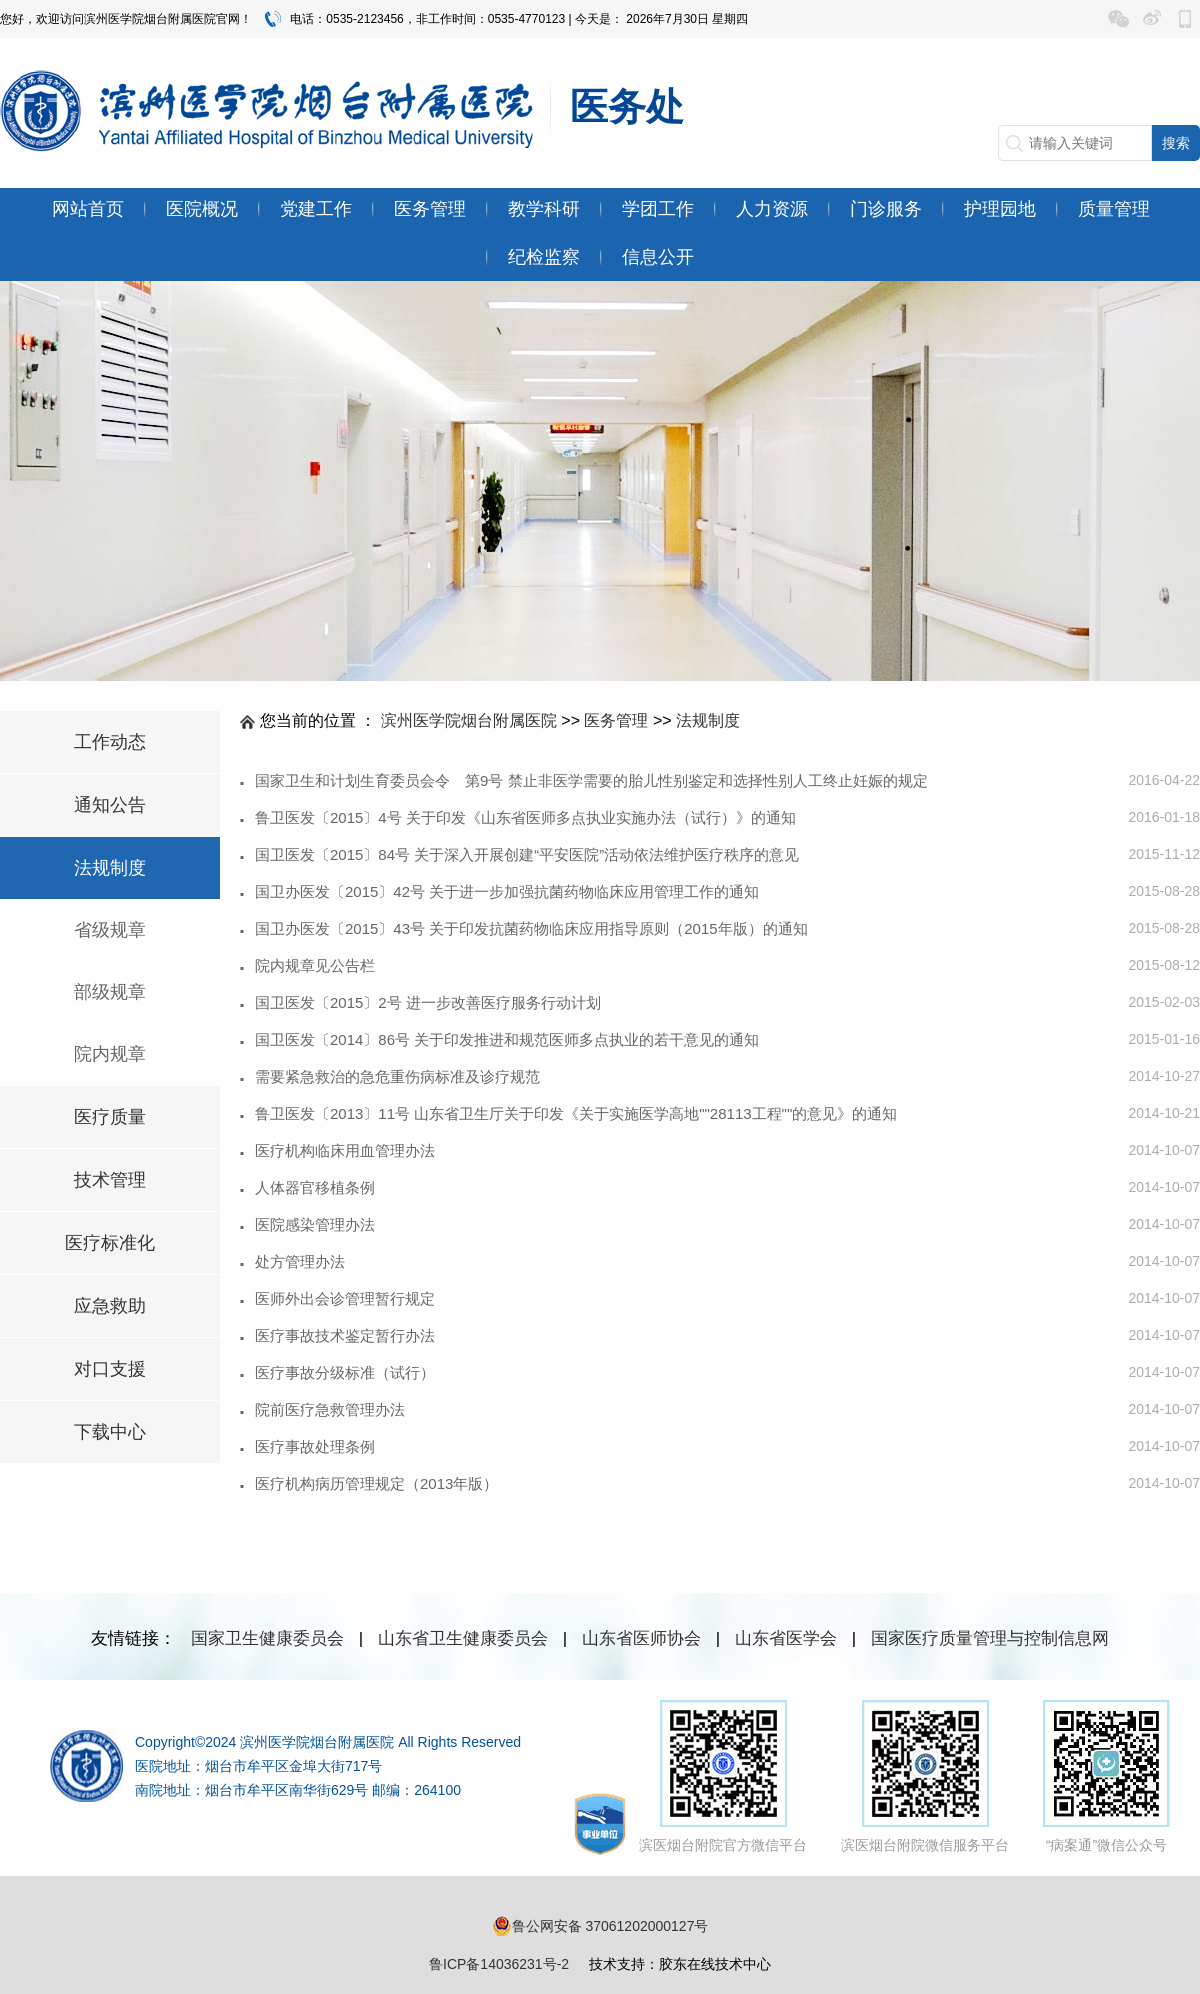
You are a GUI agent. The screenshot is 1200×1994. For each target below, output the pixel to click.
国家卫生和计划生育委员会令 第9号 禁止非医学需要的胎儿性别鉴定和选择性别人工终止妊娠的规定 (591, 780)
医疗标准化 (110, 1243)
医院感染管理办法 (315, 1224)
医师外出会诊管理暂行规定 (345, 1298)
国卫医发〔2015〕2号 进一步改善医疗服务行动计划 (428, 1002)
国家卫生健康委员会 (267, 1638)
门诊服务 (886, 209)
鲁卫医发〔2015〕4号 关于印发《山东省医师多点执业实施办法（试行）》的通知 (525, 817)
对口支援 (110, 1369)
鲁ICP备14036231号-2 (499, 1964)
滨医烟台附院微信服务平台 (925, 1776)
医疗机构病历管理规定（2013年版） (376, 1483)
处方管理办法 (300, 1261)
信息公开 (658, 257)
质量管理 (1114, 209)
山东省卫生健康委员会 (463, 1638)
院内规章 (110, 1054)
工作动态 (110, 742)
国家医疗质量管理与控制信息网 (990, 1638)
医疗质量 (110, 1117)
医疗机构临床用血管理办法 (345, 1150)
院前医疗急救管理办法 (330, 1409)
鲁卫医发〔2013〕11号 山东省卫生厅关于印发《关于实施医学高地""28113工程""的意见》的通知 (576, 1113)
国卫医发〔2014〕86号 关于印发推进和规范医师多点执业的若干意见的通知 (507, 1039)
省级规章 (110, 930)
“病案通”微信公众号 (1106, 1776)
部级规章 (110, 992)
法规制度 (110, 868)
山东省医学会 (786, 1638)
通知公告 (110, 805)
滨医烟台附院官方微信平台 (723, 1776)
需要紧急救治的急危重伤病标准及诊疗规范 (397, 1076)
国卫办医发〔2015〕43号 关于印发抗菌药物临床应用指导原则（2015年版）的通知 (531, 928)
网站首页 (88, 209)
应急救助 (110, 1306)
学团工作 (658, 209)
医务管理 (430, 209)
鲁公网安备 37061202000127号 (600, 1926)
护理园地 (1000, 209)
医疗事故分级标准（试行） (345, 1372)
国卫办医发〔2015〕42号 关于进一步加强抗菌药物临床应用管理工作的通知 (507, 891)
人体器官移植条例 (315, 1187)
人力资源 (772, 209)
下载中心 (110, 1432)
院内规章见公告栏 (315, 965)
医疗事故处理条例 (315, 1446)
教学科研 (544, 209)
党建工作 (316, 209)
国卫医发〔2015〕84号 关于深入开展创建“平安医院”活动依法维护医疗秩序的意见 (527, 854)
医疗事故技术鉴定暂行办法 (345, 1335)
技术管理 (110, 1180)
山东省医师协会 (641, 1638)
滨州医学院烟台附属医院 (469, 720)
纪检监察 (544, 257)
